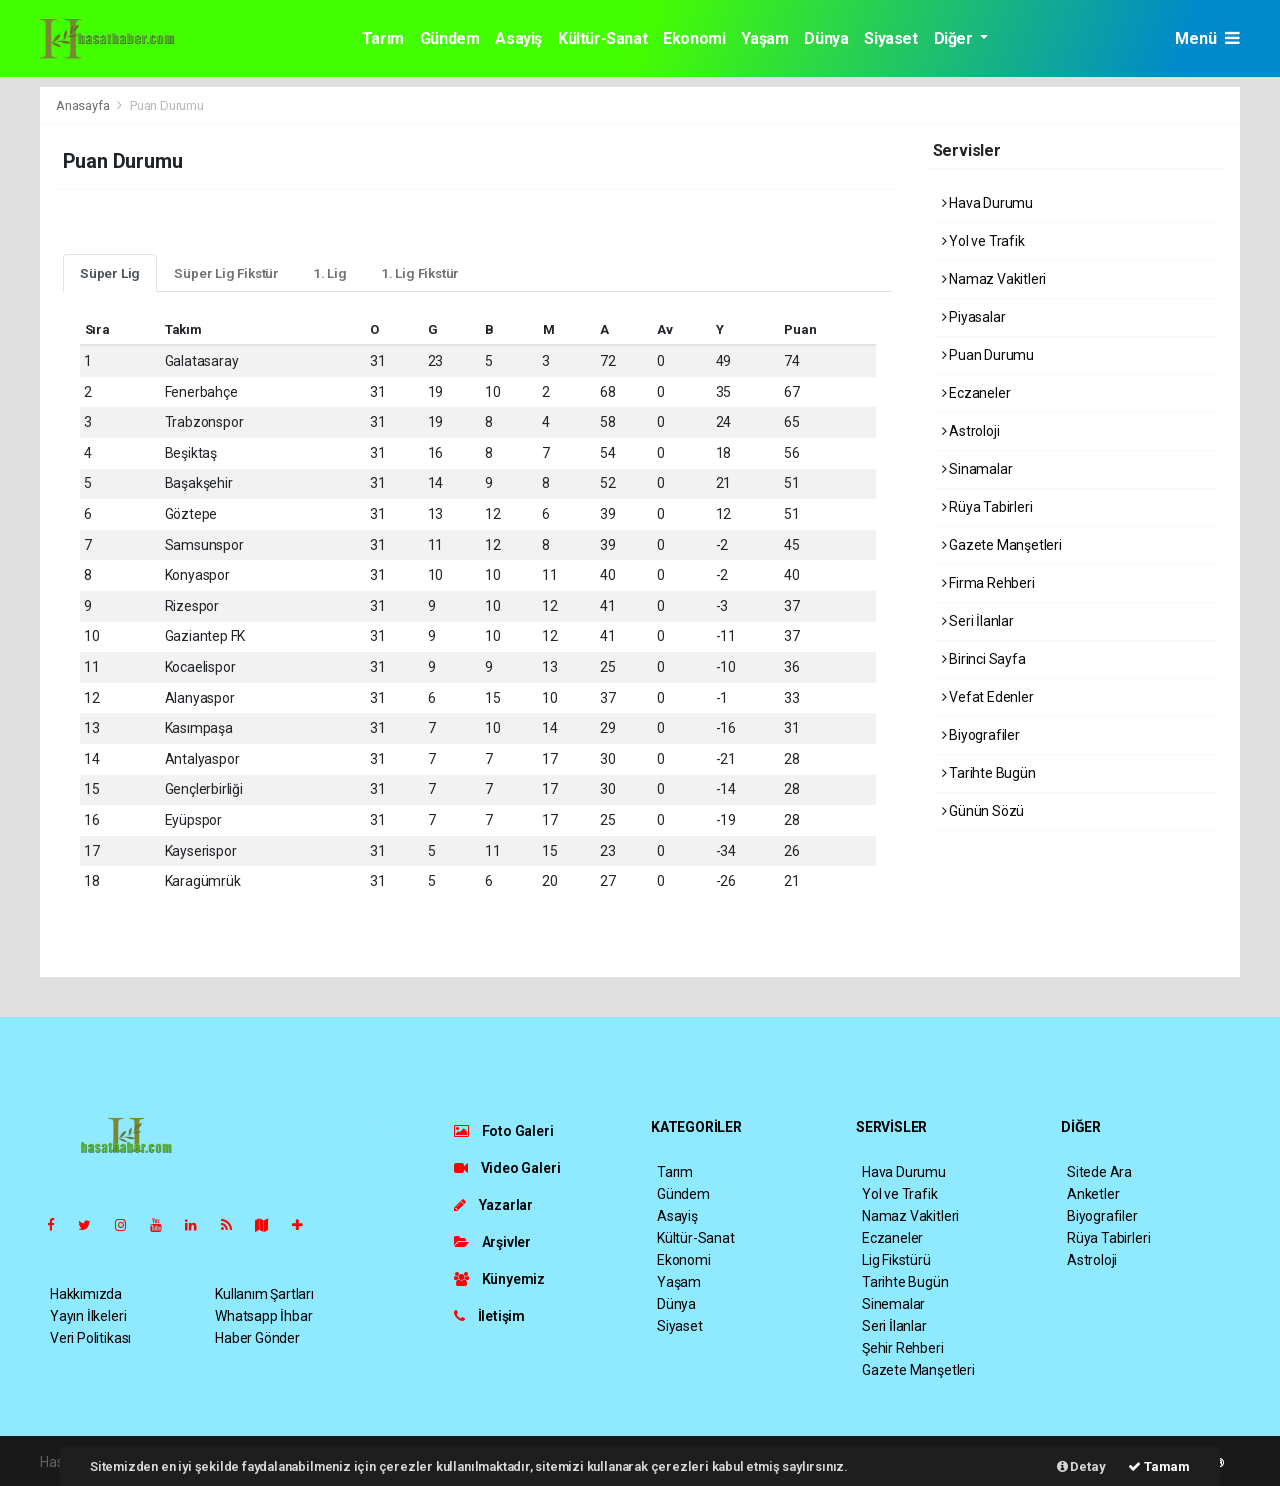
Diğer (955, 38)
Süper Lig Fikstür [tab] (226, 273)
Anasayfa (84, 105)
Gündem (450, 38)
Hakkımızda (86, 1294)
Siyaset (890, 38)
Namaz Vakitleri (994, 279)
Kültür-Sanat (602, 38)
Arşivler (492, 1242)
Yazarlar (493, 1205)
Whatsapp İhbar (263, 1316)
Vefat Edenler (988, 697)
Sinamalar (977, 469)
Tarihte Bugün (989, 773)
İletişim (489, 1316)
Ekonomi (694, 38)
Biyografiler (981, 735)
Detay (1081, 1466)
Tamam (1159, 1466)
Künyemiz (499, 1279)
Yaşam (764, 38)
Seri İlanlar (978, 621)
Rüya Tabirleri (987, 507)
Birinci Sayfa (984, 659)
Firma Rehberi (988, 583)
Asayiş (518, 38)
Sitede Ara (1099, 1172)
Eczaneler (976, 393)
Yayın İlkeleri (88, 1316)
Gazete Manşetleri (1002, 545)
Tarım (383, 38)
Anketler (1093, 1194)
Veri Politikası (90, 1338)
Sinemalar (893, 1304)
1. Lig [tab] (330, 273)
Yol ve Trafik (983, 241)
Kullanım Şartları (264, 1294)
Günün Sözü (983, 811)
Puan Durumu (167, 105)
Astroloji (971, 431)
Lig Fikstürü (896, 1260)
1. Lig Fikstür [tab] (420, 273)
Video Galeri (507, 1168)
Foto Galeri (504, 1131)
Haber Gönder (257, 1338)
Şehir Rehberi (903, 1348)
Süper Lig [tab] (110, 273)
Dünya (826, 38)
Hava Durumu (988, 203)
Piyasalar (974, 317)
